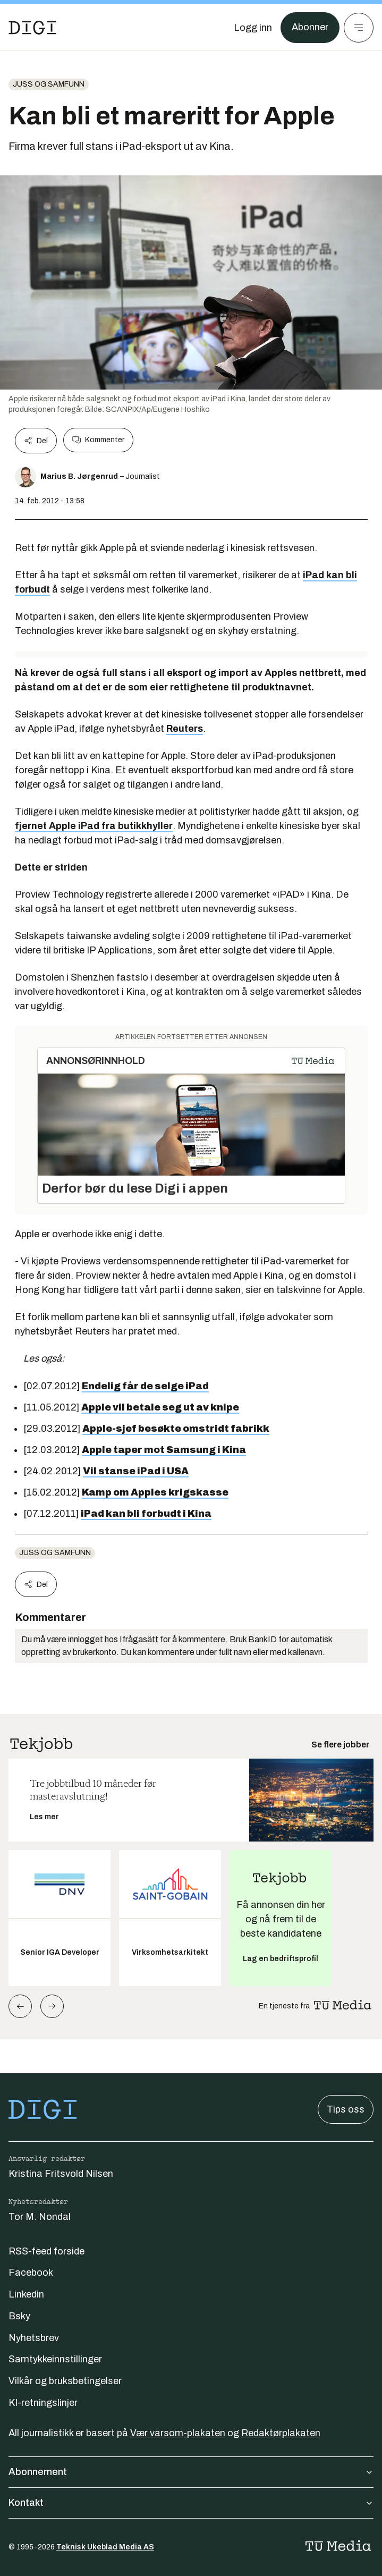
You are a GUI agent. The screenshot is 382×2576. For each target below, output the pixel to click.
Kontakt (191, 2502)
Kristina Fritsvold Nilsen (61, 2173)
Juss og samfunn (48, 84)
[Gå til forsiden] (32, 27)
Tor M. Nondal (40, 2216)
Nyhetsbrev (34, 2338)
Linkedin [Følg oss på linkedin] (26, 2294)
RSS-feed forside (46, 2251)
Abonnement (191, 2472)
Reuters (184, 728)
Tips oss (345, 2109)
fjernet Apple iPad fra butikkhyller (94, 826)
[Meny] (358, 28)
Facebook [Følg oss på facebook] (31, 2272)
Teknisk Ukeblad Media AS (105, 2547)
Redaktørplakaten (280, 2433)
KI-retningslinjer (43, 2402)
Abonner (310, 27)
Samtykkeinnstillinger (55, 2359)
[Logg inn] (253, 27)
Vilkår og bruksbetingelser (65, 2381)
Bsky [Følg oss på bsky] (19, 2316)
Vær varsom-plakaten (177, 2433)
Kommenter (98, 440)
